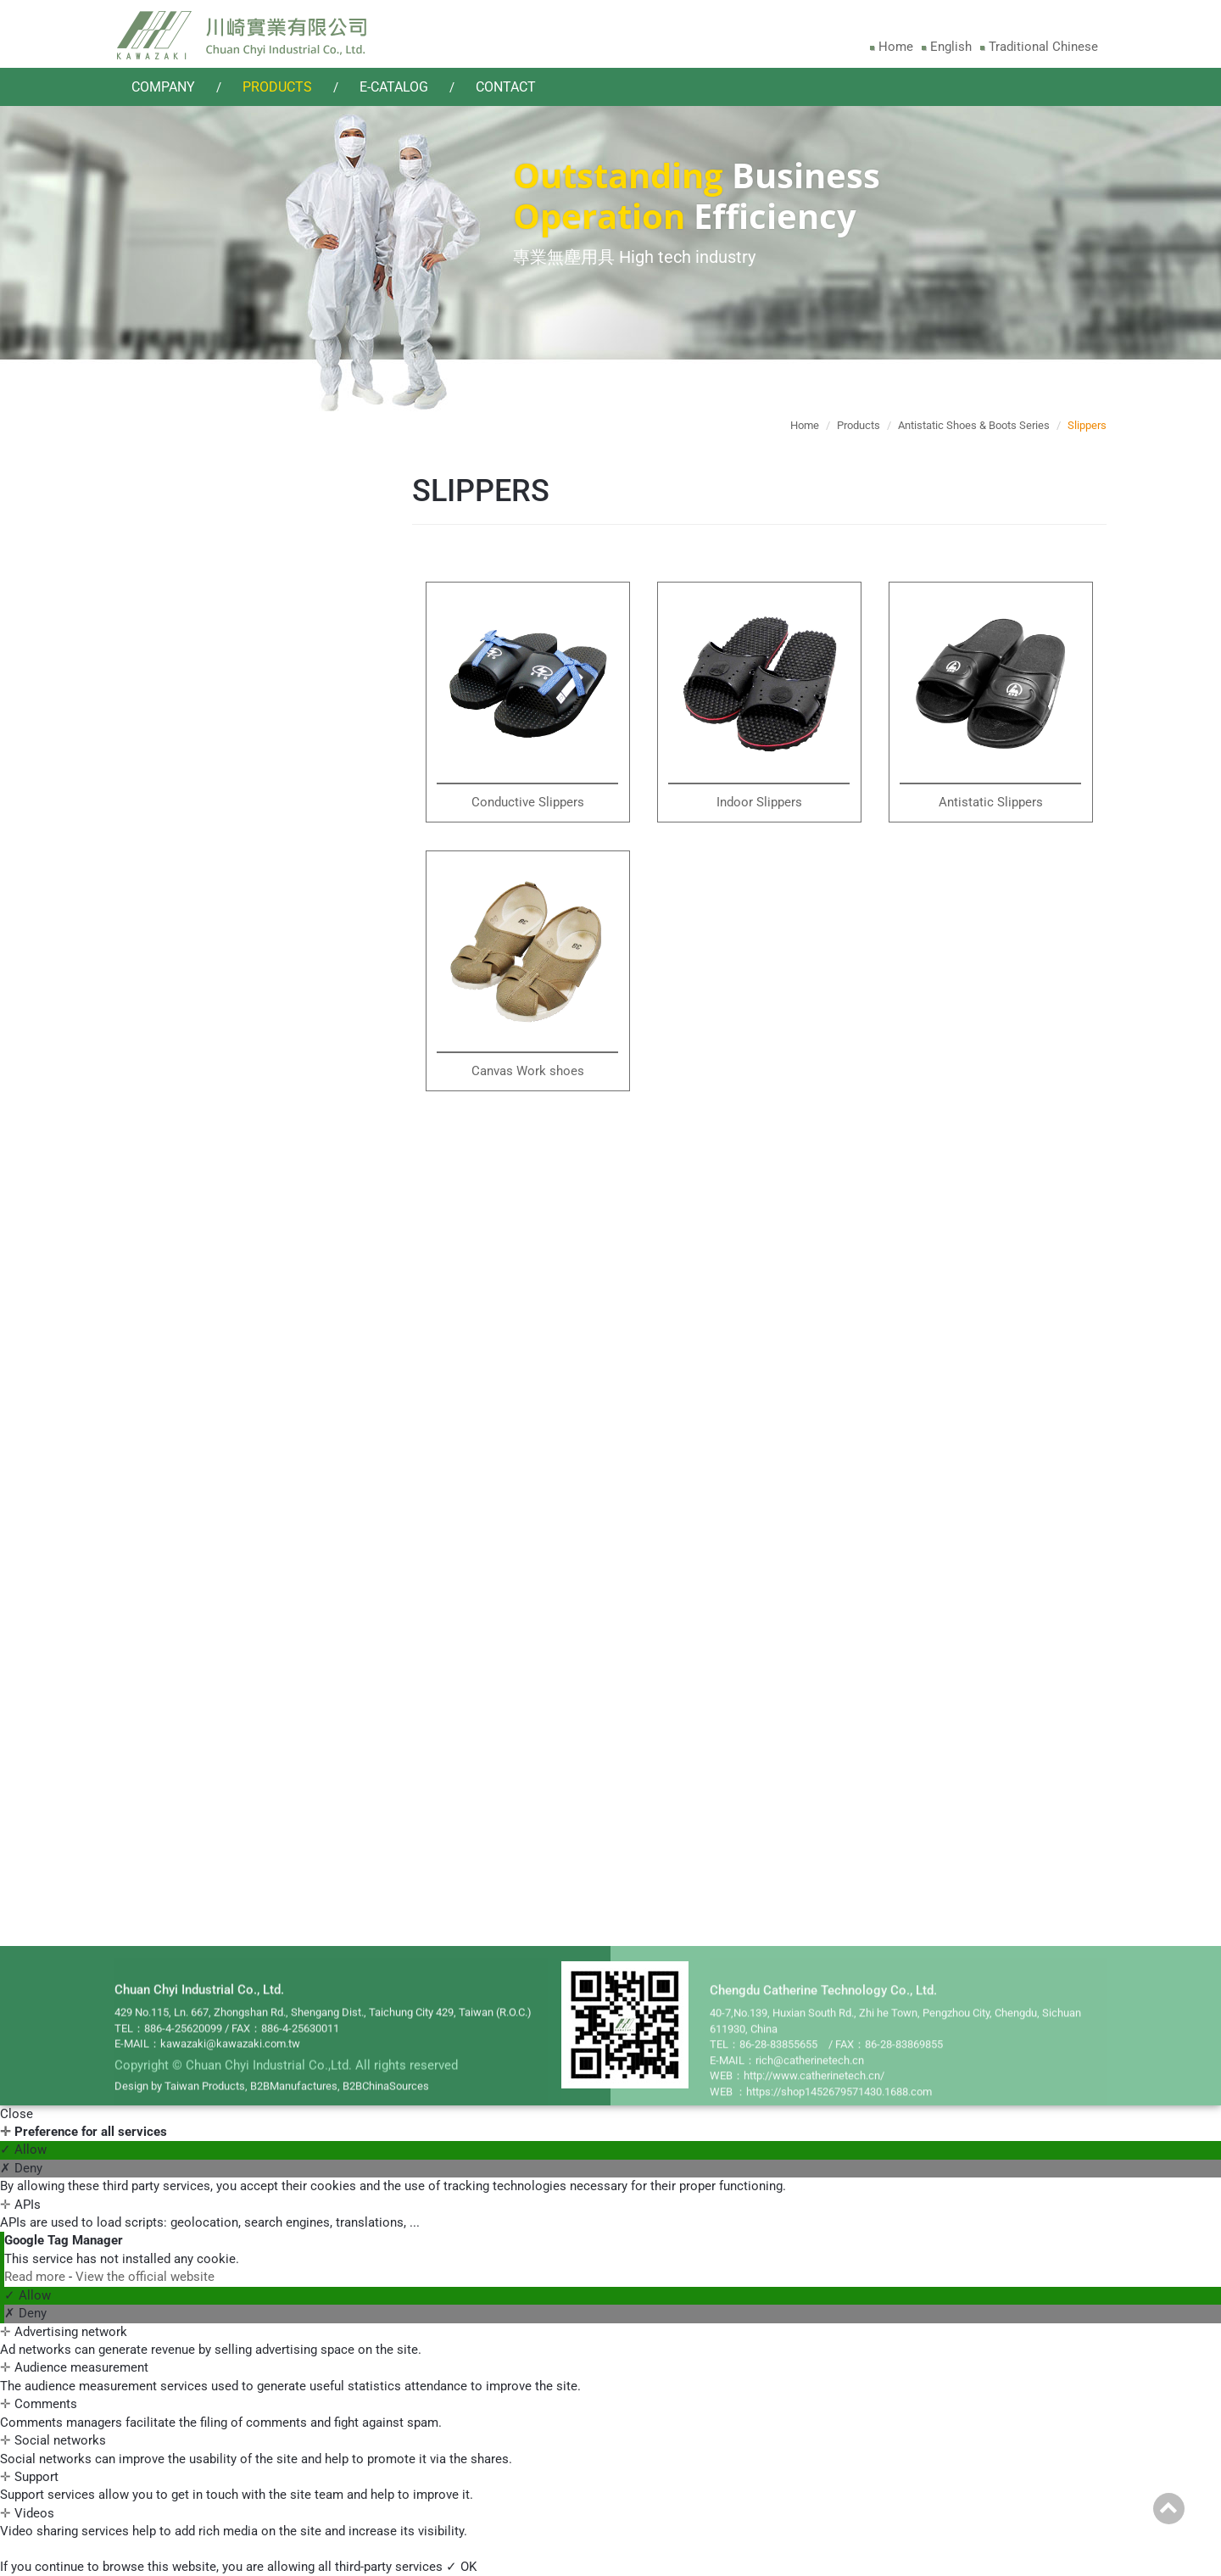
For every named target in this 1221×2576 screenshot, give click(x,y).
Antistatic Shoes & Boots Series (223, 853)
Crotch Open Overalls (202, 602)
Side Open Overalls (195, 632)
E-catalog (394, 87)
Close (16, 2114)
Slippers (165, 1010)
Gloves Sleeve (192, 1191)
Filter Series (186, 1658)
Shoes (160, 948)
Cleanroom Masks (206, 1129)
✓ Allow (23, 2149)
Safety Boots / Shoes (202, 980)
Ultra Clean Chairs (193, 1603)
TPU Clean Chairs (192, 1422)
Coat (156, 694)
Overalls (175, 1721)
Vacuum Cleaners (203, 1784)
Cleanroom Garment (215, 546)
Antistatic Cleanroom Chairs (212, 1326)
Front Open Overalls (198, 664)
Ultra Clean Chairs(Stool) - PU (193, 1513)
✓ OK (461, 2566)
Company (163, 87)
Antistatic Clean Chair (204, 1391)
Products (277, 87)
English (951, 46)
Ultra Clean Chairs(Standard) (193, 1463)
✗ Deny (21, 2168)
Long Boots (175, 918)
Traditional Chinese (1043, 46)
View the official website (145, 2276)
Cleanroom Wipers (208, 1254)
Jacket (161, 725)
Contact (506, 87)
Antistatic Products (215, 1846)
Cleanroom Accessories (227, 1066)
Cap (154, 780)
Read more (36, 2276)
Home (895, 46)
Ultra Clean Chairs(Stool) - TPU (193, 1563)
